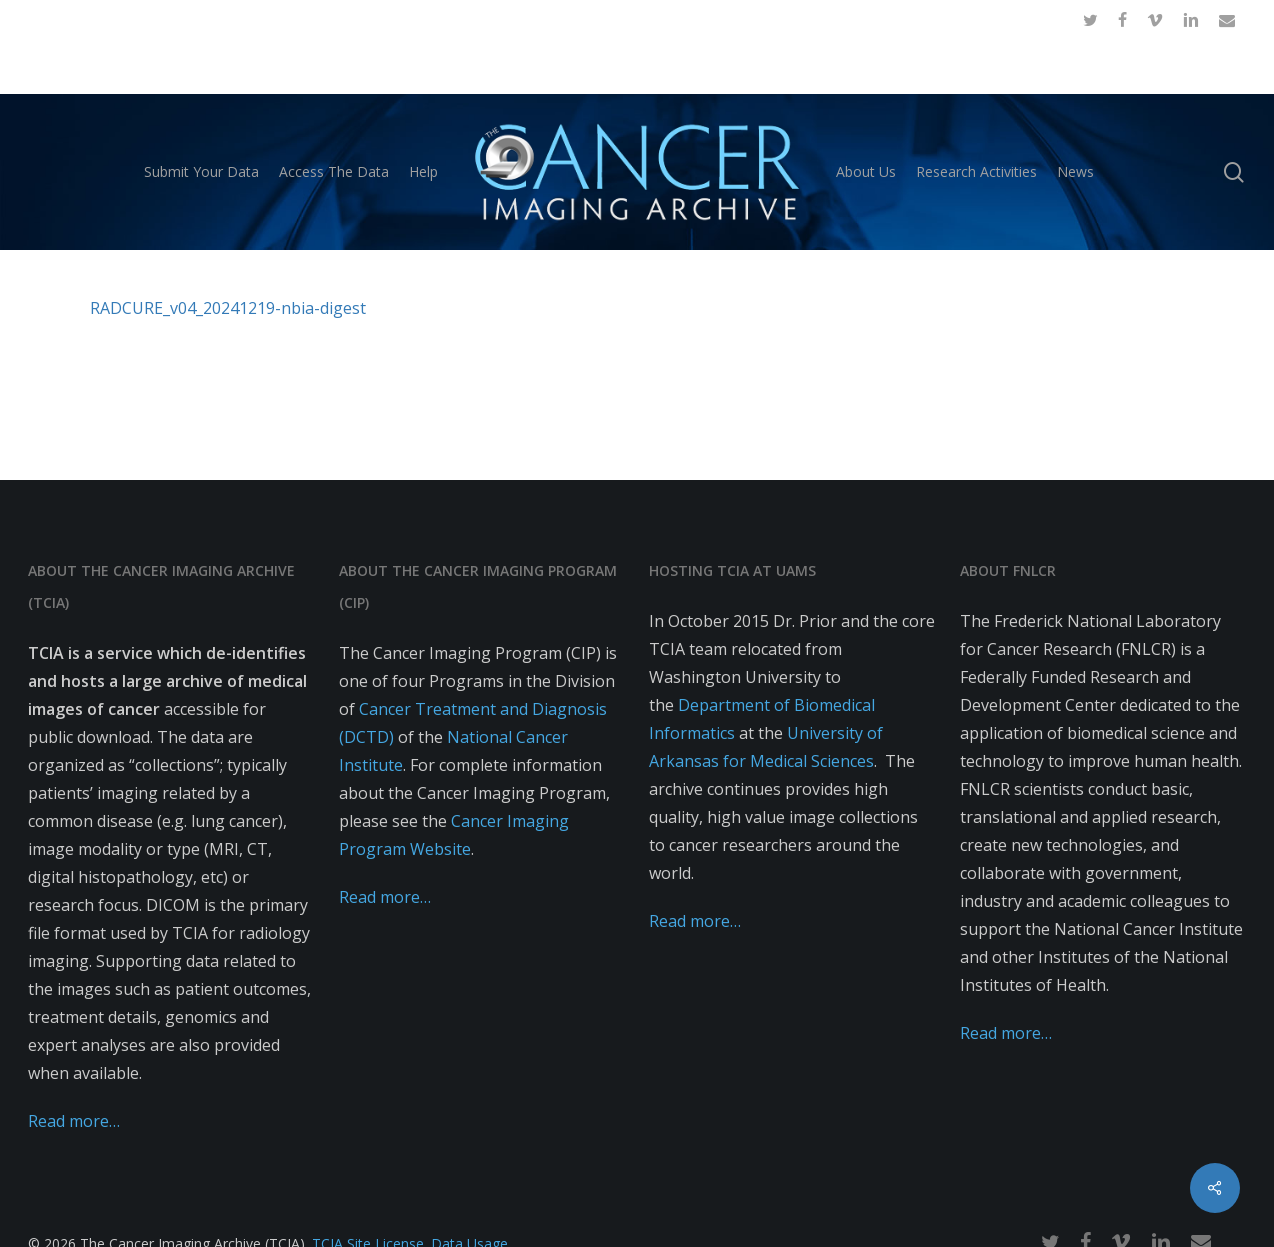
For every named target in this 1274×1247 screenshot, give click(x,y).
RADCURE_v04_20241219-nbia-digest (228, 308)
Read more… (74, 1121)
